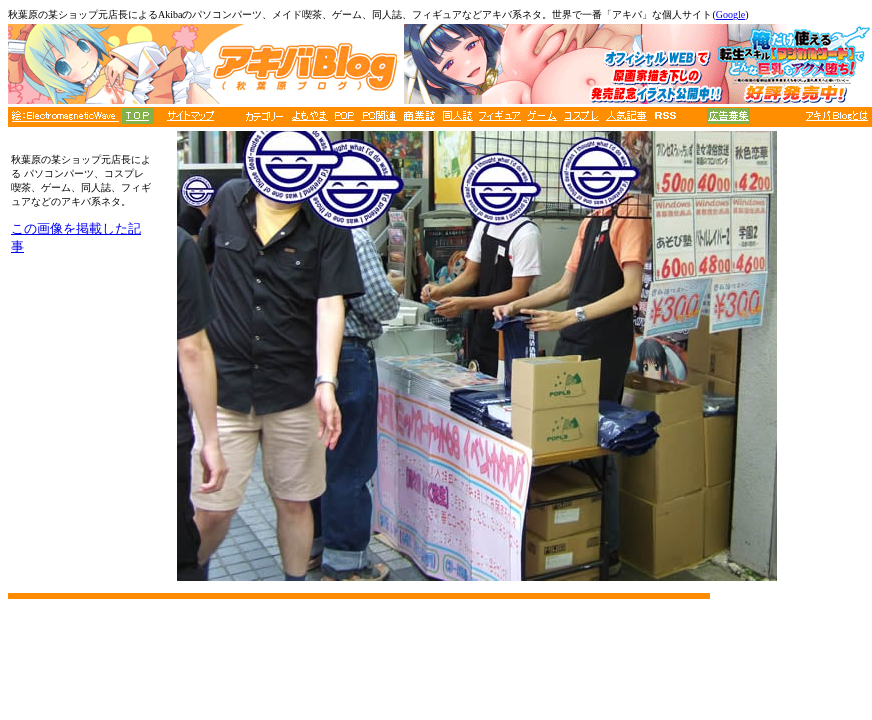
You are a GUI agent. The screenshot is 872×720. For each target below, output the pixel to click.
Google (730, 14)
